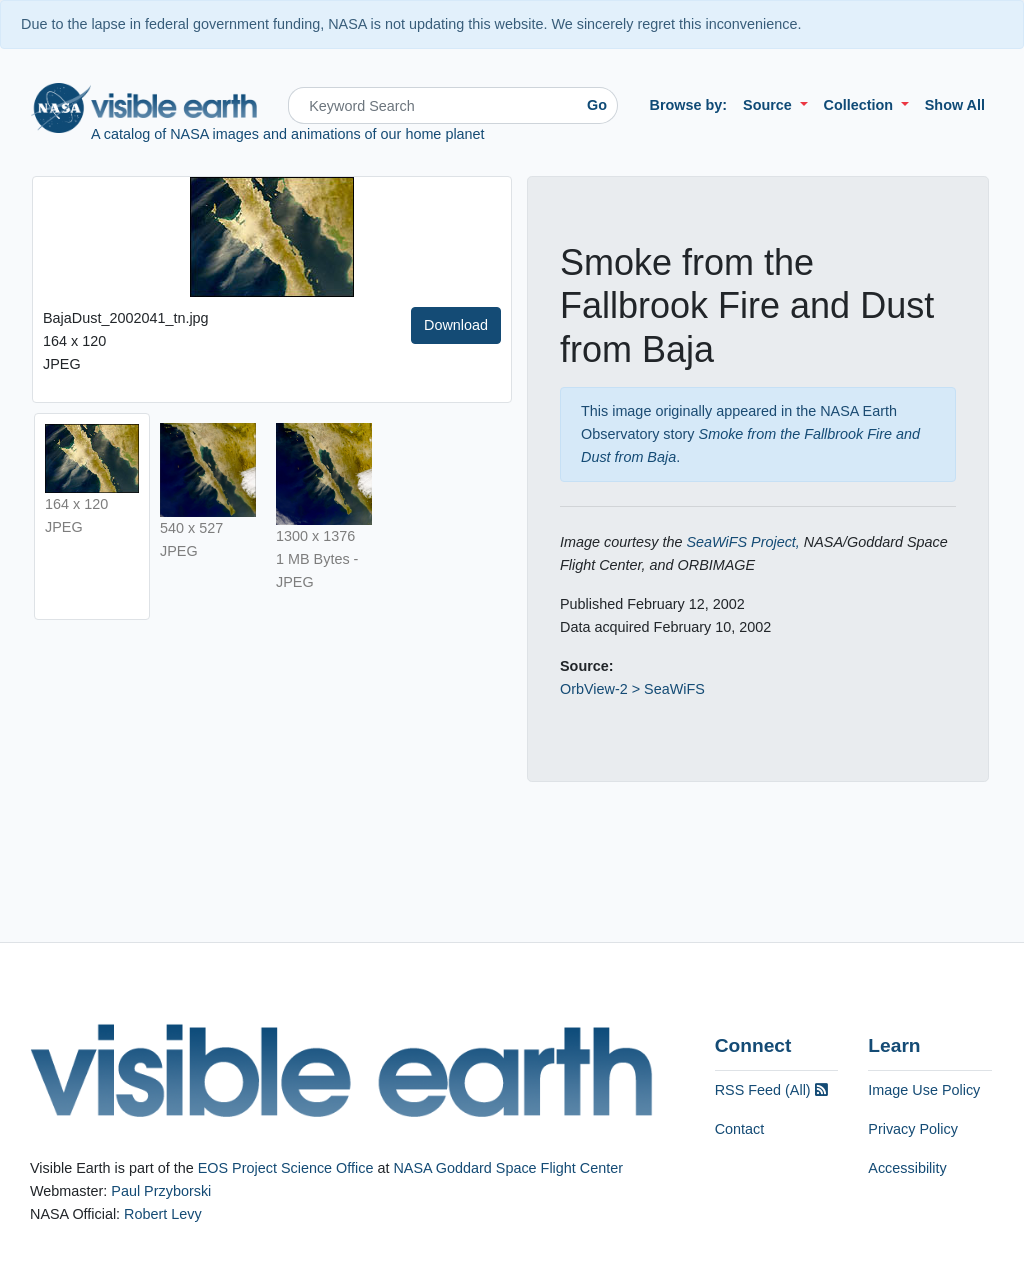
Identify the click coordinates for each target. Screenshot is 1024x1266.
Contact (740, 1129)
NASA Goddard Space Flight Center (508, 1168)
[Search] (432, 105)
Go (597, 105)
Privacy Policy (913, 1129)
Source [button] (769, 105)
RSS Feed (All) (771, 1090)
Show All (955, 105)
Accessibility (907, 1168)
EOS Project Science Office (286, 1168)
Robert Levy (163, 1214)
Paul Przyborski (161, 1191)
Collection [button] (861, 105)
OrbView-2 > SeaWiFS (632, 689)
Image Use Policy (924, 1090)
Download (456, 325)
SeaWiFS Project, (742, 542)
